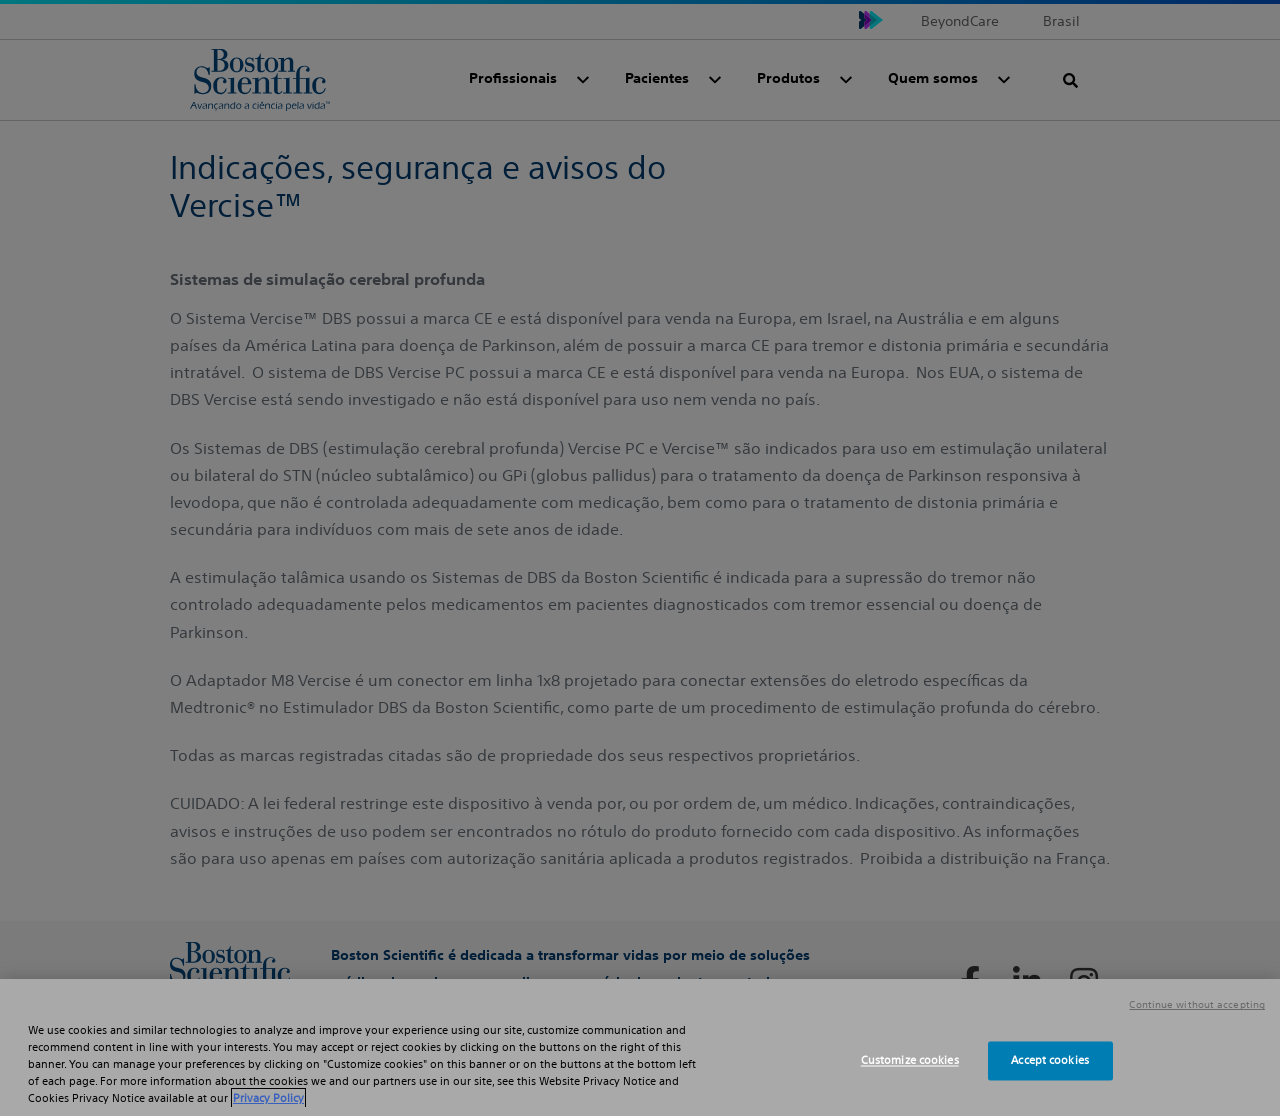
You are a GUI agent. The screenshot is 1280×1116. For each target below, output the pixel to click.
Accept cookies (1050, 1060)
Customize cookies (910, 1060)
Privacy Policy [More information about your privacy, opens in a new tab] (268, 1098)
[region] (640, 1047)
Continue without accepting (1197, 1005)
